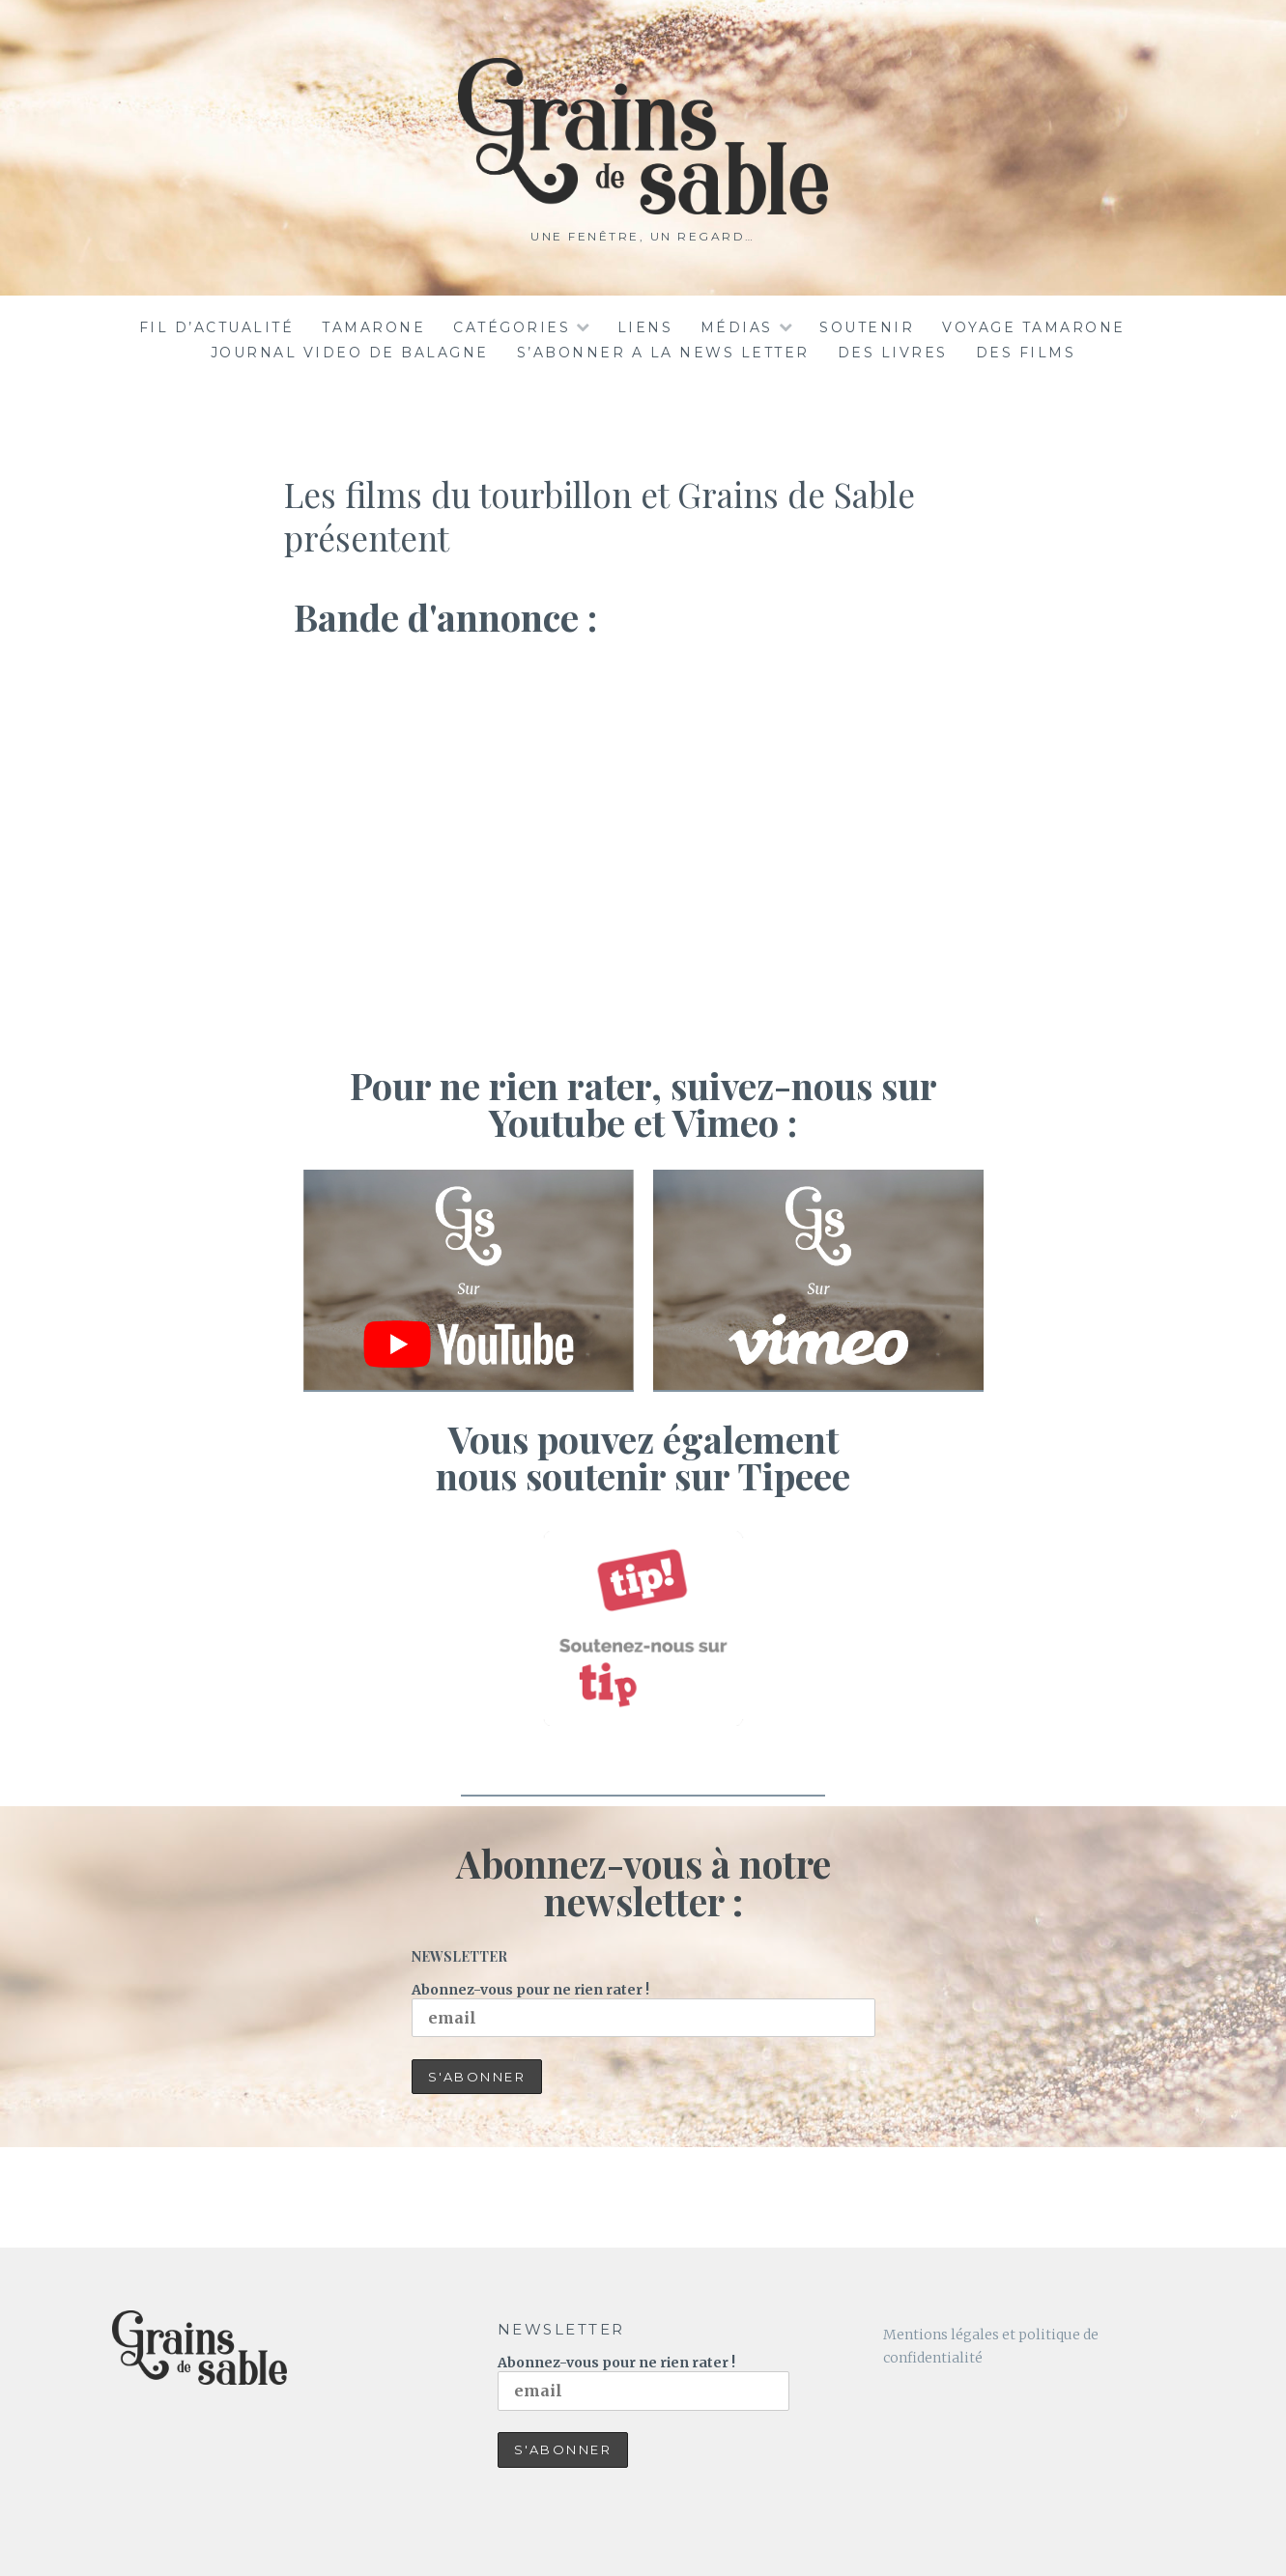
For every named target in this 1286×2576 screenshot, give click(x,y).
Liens (645, 327)
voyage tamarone (1034, 327)
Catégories (511, 327)
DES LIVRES (893, 352)
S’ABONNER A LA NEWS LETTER (663, 352)
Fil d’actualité (217, 327)
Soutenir (866, 327)
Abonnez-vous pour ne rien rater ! (643, 2009)
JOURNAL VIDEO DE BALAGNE (350, 352)
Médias (736, 327)
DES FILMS (1026, 352)
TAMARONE (373, 327)
